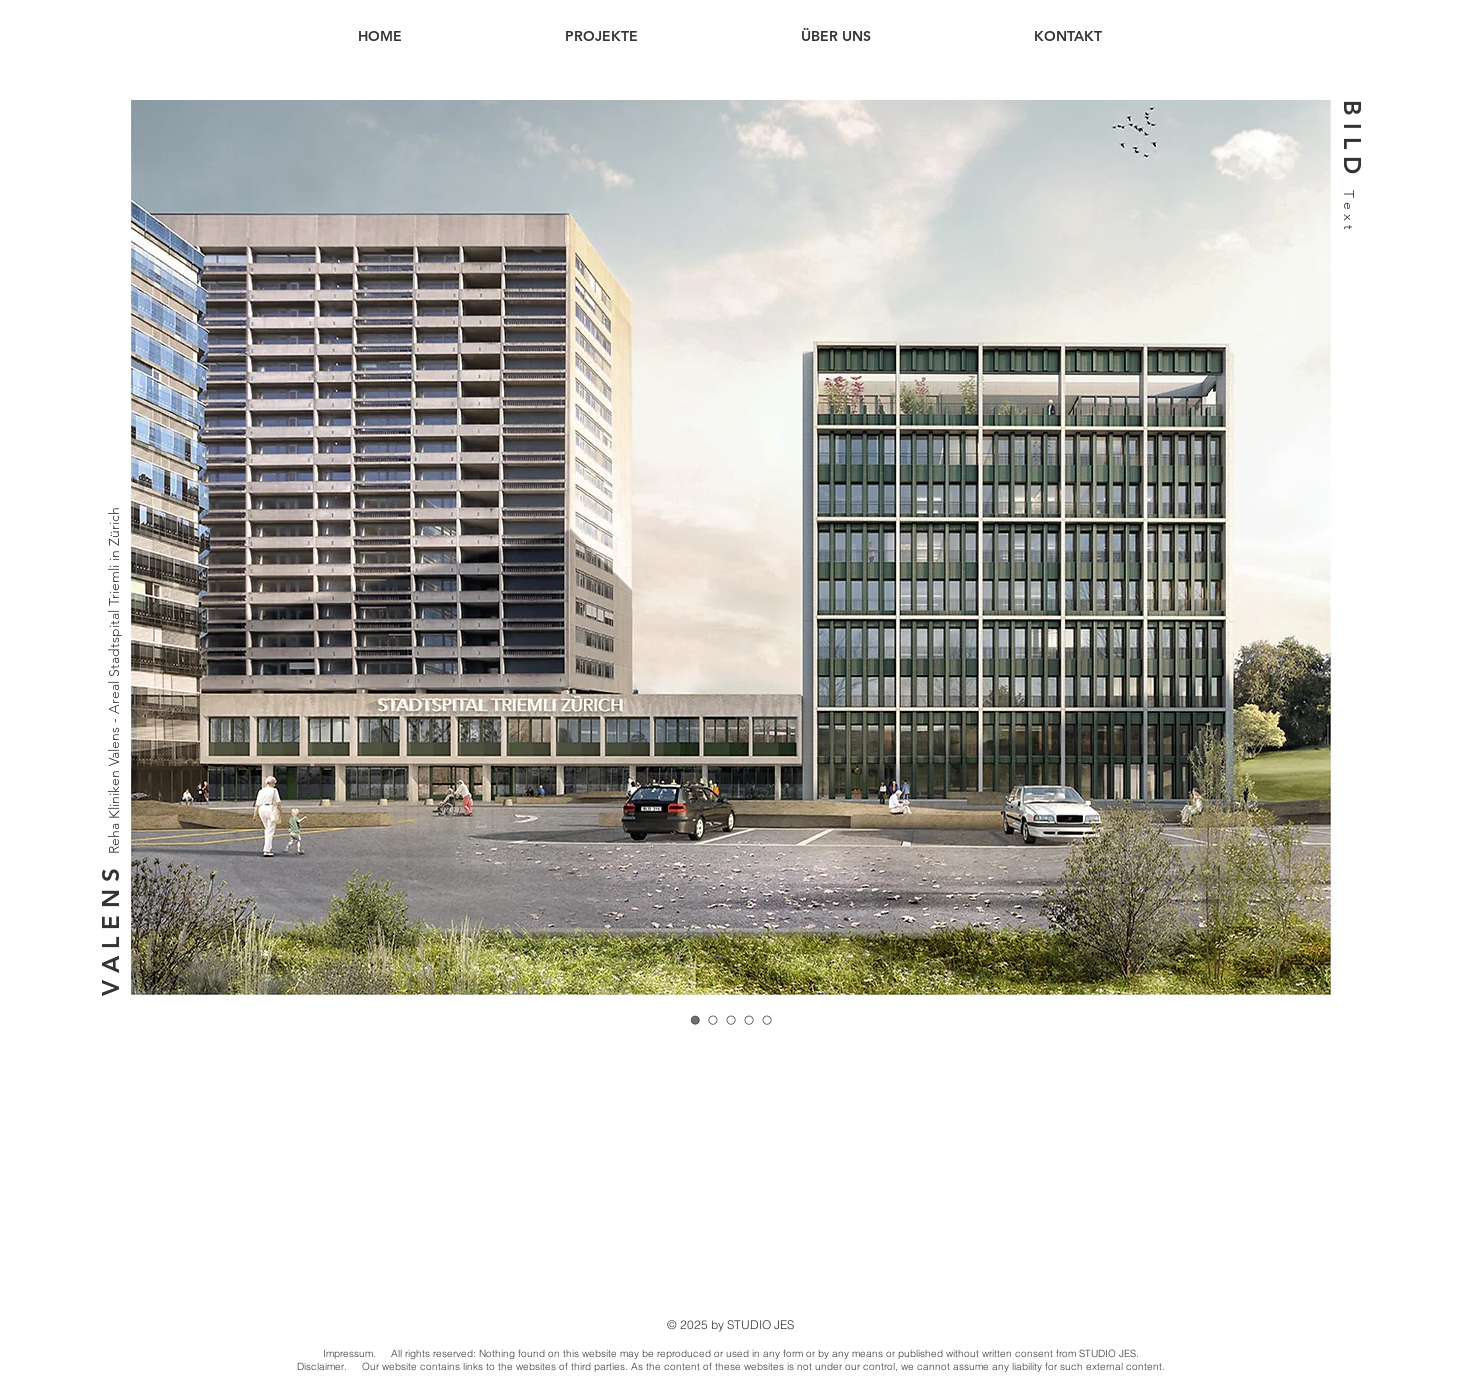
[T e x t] (1348, 227)
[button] (1351, 137)
